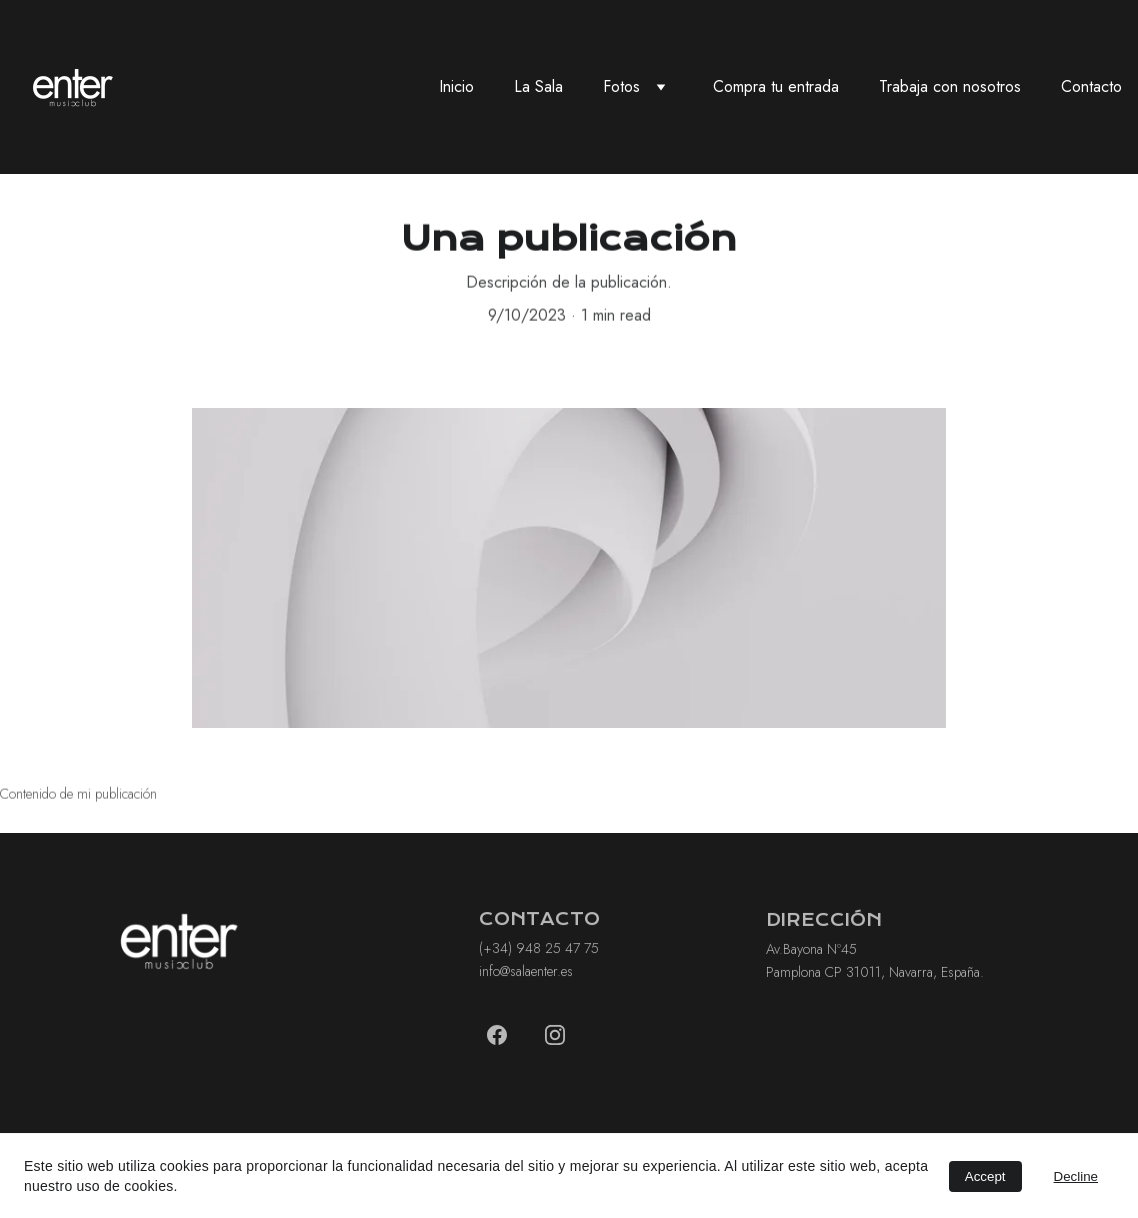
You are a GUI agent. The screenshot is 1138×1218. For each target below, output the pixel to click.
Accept (985, 1176)
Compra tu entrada (776, 86)
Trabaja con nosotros (950, 86)
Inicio (456, 86)
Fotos (621, 86)
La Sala (538, 86)
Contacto (1091, 86)
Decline (1076, 1176)
